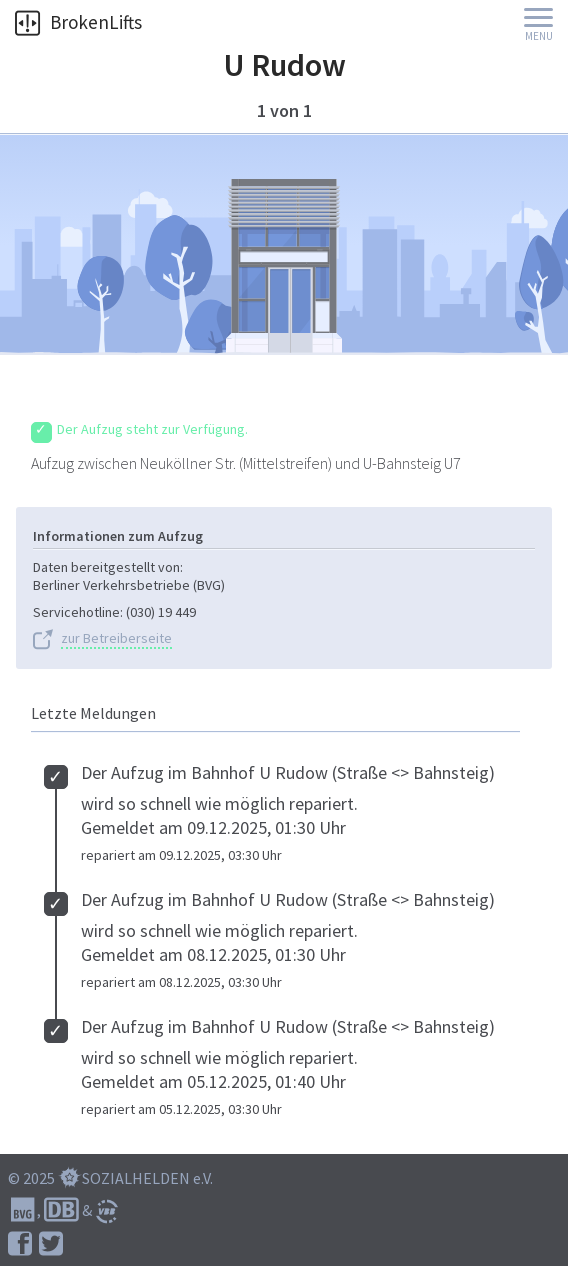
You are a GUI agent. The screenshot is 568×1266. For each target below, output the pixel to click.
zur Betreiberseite (116, 638)
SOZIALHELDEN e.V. (147, 1178)
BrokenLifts (78, 22)
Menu (539, 36)
